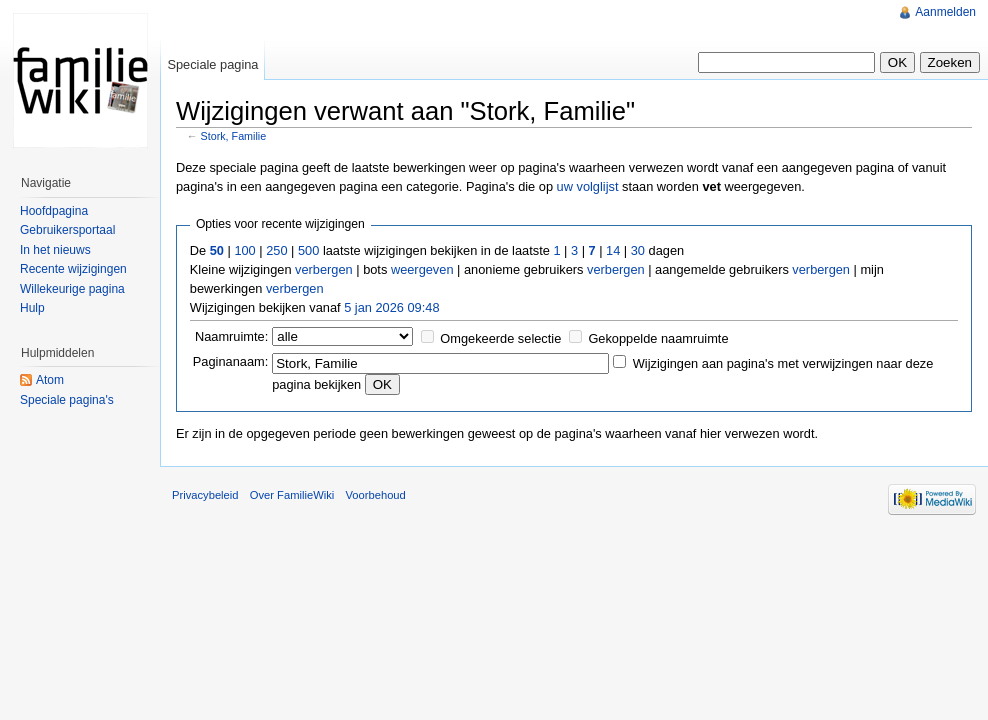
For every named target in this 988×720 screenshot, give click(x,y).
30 (638, 250)
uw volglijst (588, 186)
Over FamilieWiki (292, 495)
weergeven (422, 269)
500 (308, 250)
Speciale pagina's (67, 400)
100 (244, 250)
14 (613, 250)
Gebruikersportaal (67, 230)
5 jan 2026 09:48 (391, 307)
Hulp (32, 308)
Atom (50, 380)
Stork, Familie (234, 136)
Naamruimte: (231, 336)
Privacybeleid (205, 495)
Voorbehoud (375, 495)
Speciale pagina (212, 64)
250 (276, 250)
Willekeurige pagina (72, 289)
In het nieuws (55, 250)
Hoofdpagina (54, 211)
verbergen (324, 269)
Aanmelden (945, 12)
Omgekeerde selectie (500, 338)
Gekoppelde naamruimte (658, 338)
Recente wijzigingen (73, 269)
